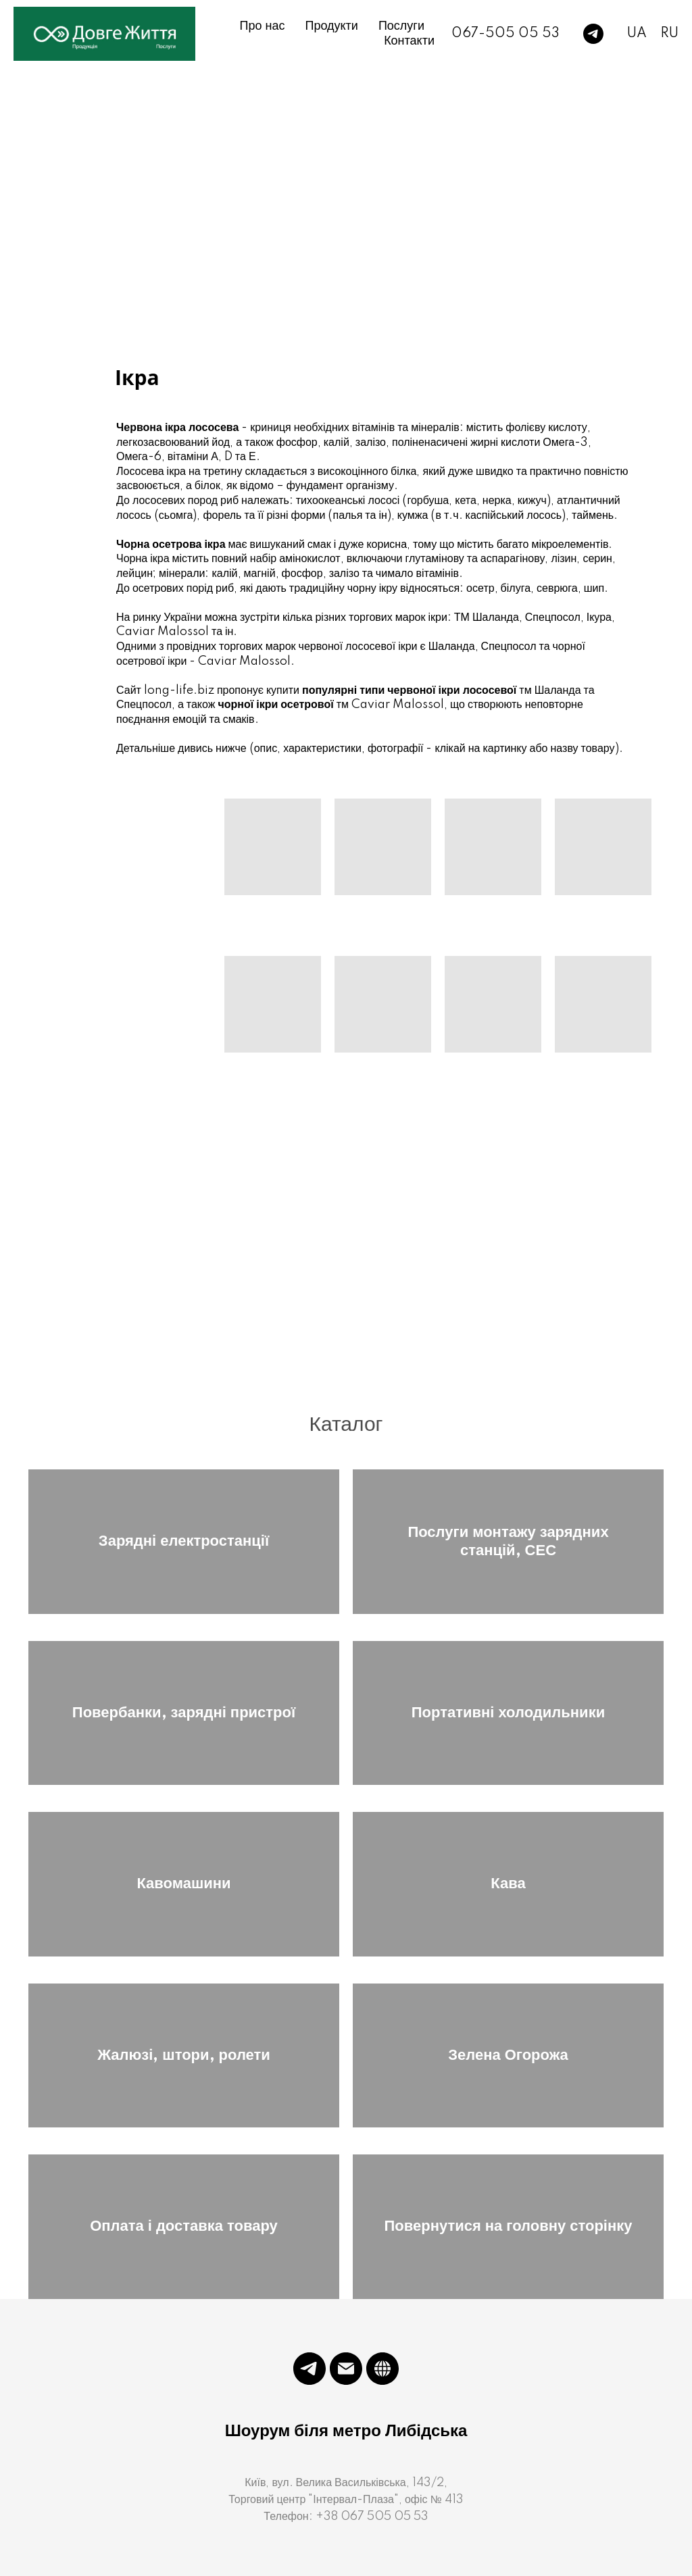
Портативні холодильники (508, 1712)
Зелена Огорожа (508, 2055)
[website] (382, 2368)
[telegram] (593, 34)
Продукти (331, 26)
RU (669, 34)
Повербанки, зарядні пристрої (183, 1712)
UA (637, 34)
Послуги (401, 26)
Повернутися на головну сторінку (508, 2226)
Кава (508, 1883)
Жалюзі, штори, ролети (183, 2055)
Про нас (262, 26)
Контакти (409, 41)
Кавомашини (183, 1883)
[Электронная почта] (346, 2368)
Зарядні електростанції (184, 1541)
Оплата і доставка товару (184, 2226)
